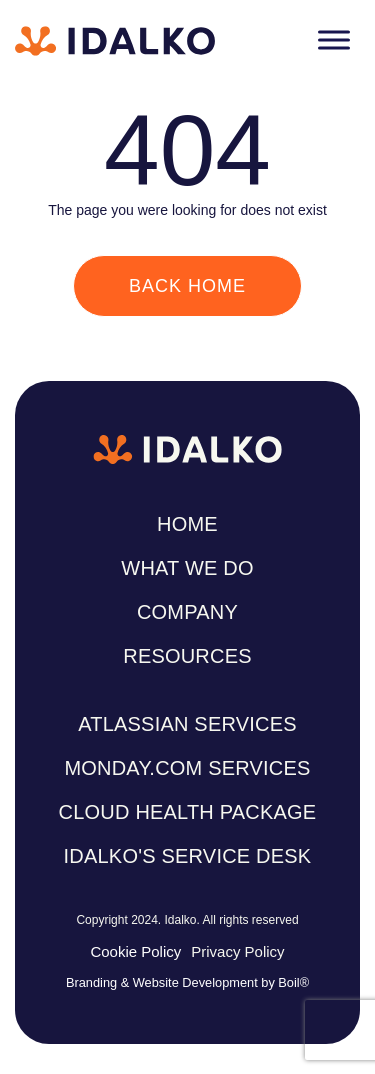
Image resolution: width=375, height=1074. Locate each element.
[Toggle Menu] (334, 39)
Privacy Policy (237, 951)
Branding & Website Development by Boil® (187, 982)
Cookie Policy (135, 951)
